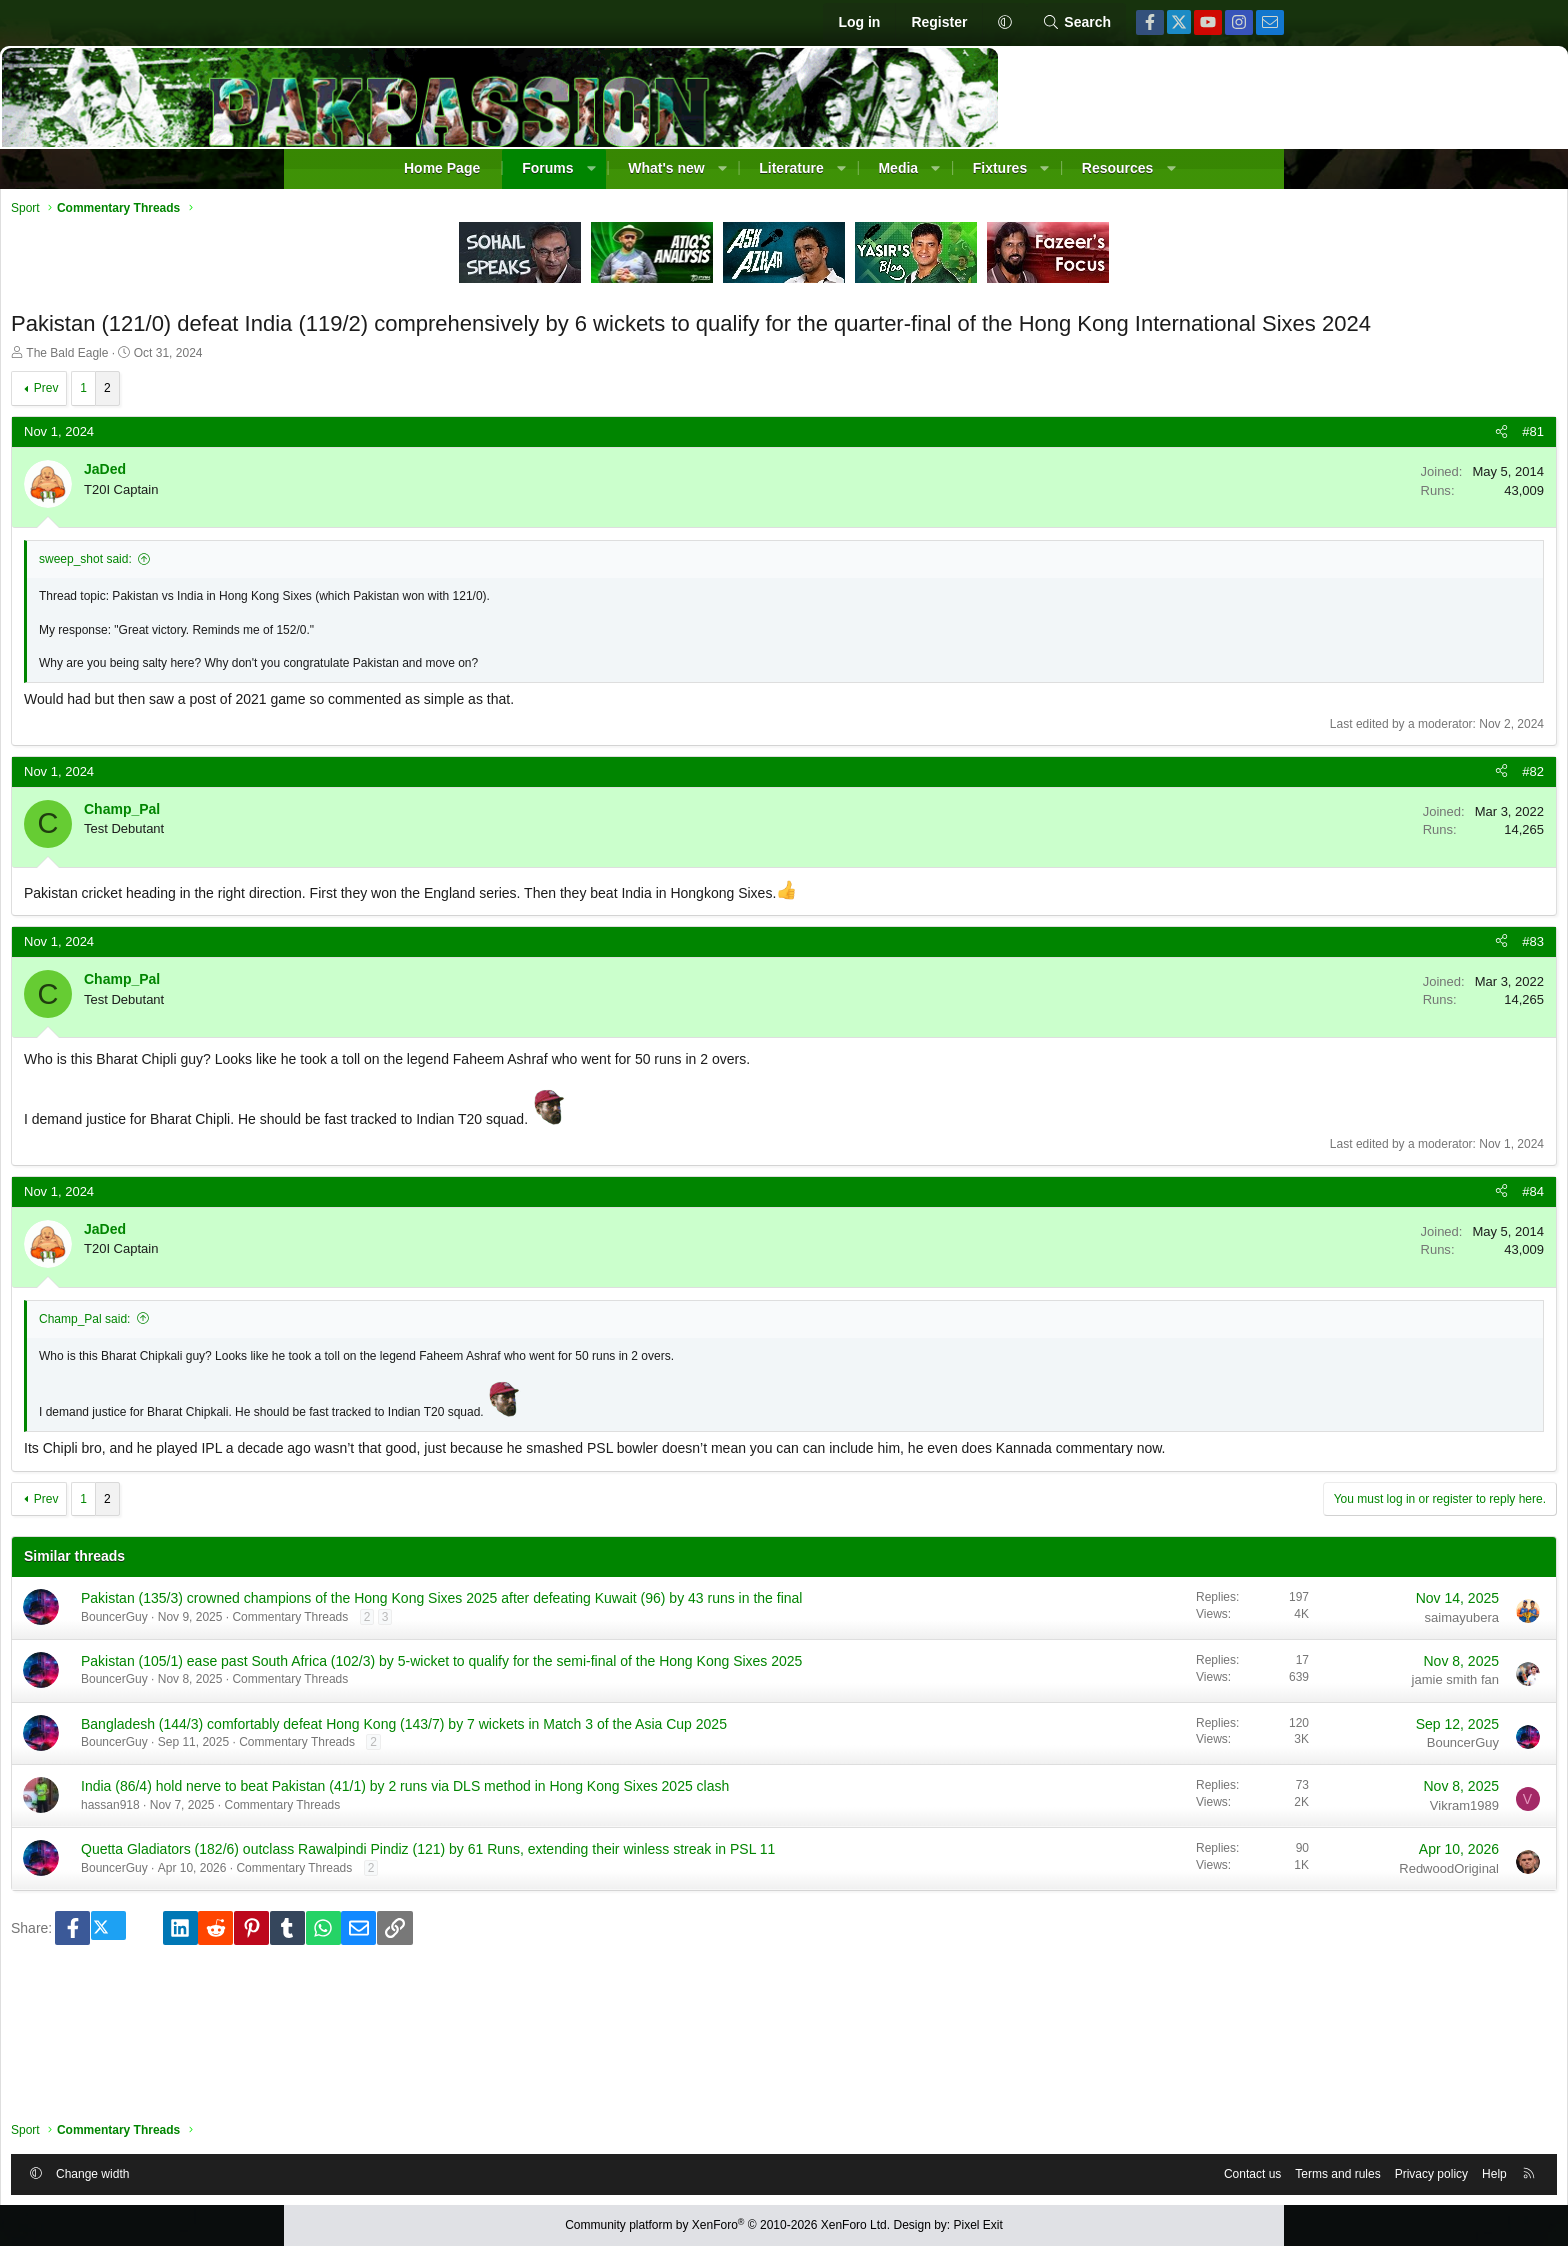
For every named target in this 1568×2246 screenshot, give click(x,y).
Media (898, 168)
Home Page (442, 168)
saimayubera (1173, 1672)
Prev (335, 424)
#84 (1244, 1226)
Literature (791, 168)
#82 (1244, 806)
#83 (1244, 977)
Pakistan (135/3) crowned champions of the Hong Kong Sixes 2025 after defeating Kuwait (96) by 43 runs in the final (625, 1663)
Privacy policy (1142, 2169)
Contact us (963, 2169)
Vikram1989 (1175, 1915)
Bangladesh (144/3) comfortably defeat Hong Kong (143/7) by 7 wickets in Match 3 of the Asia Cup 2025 (626, 1825)
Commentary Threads (579, 1692)
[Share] (1212, 468)
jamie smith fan (1166, 1753)
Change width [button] (381, 2169)
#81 (1244, 467)
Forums (547, 168)
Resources (1118, 168)
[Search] (1076, 23)
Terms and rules (1048, 2169)
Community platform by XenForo (727, 2226)
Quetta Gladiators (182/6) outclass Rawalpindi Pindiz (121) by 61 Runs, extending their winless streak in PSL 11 (623, 1987)
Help (1205, 2169)
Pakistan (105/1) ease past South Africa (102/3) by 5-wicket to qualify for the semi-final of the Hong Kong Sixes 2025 (625, 1744)
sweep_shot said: (374, 595)
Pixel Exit (978, 2226)
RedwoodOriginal (1160, 1996)
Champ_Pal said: (373, 1355)
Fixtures (1000, 168)
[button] (1004, 23)
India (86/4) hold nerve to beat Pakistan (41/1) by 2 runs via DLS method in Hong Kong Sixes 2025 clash (621, 1906)
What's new (666, 168)
